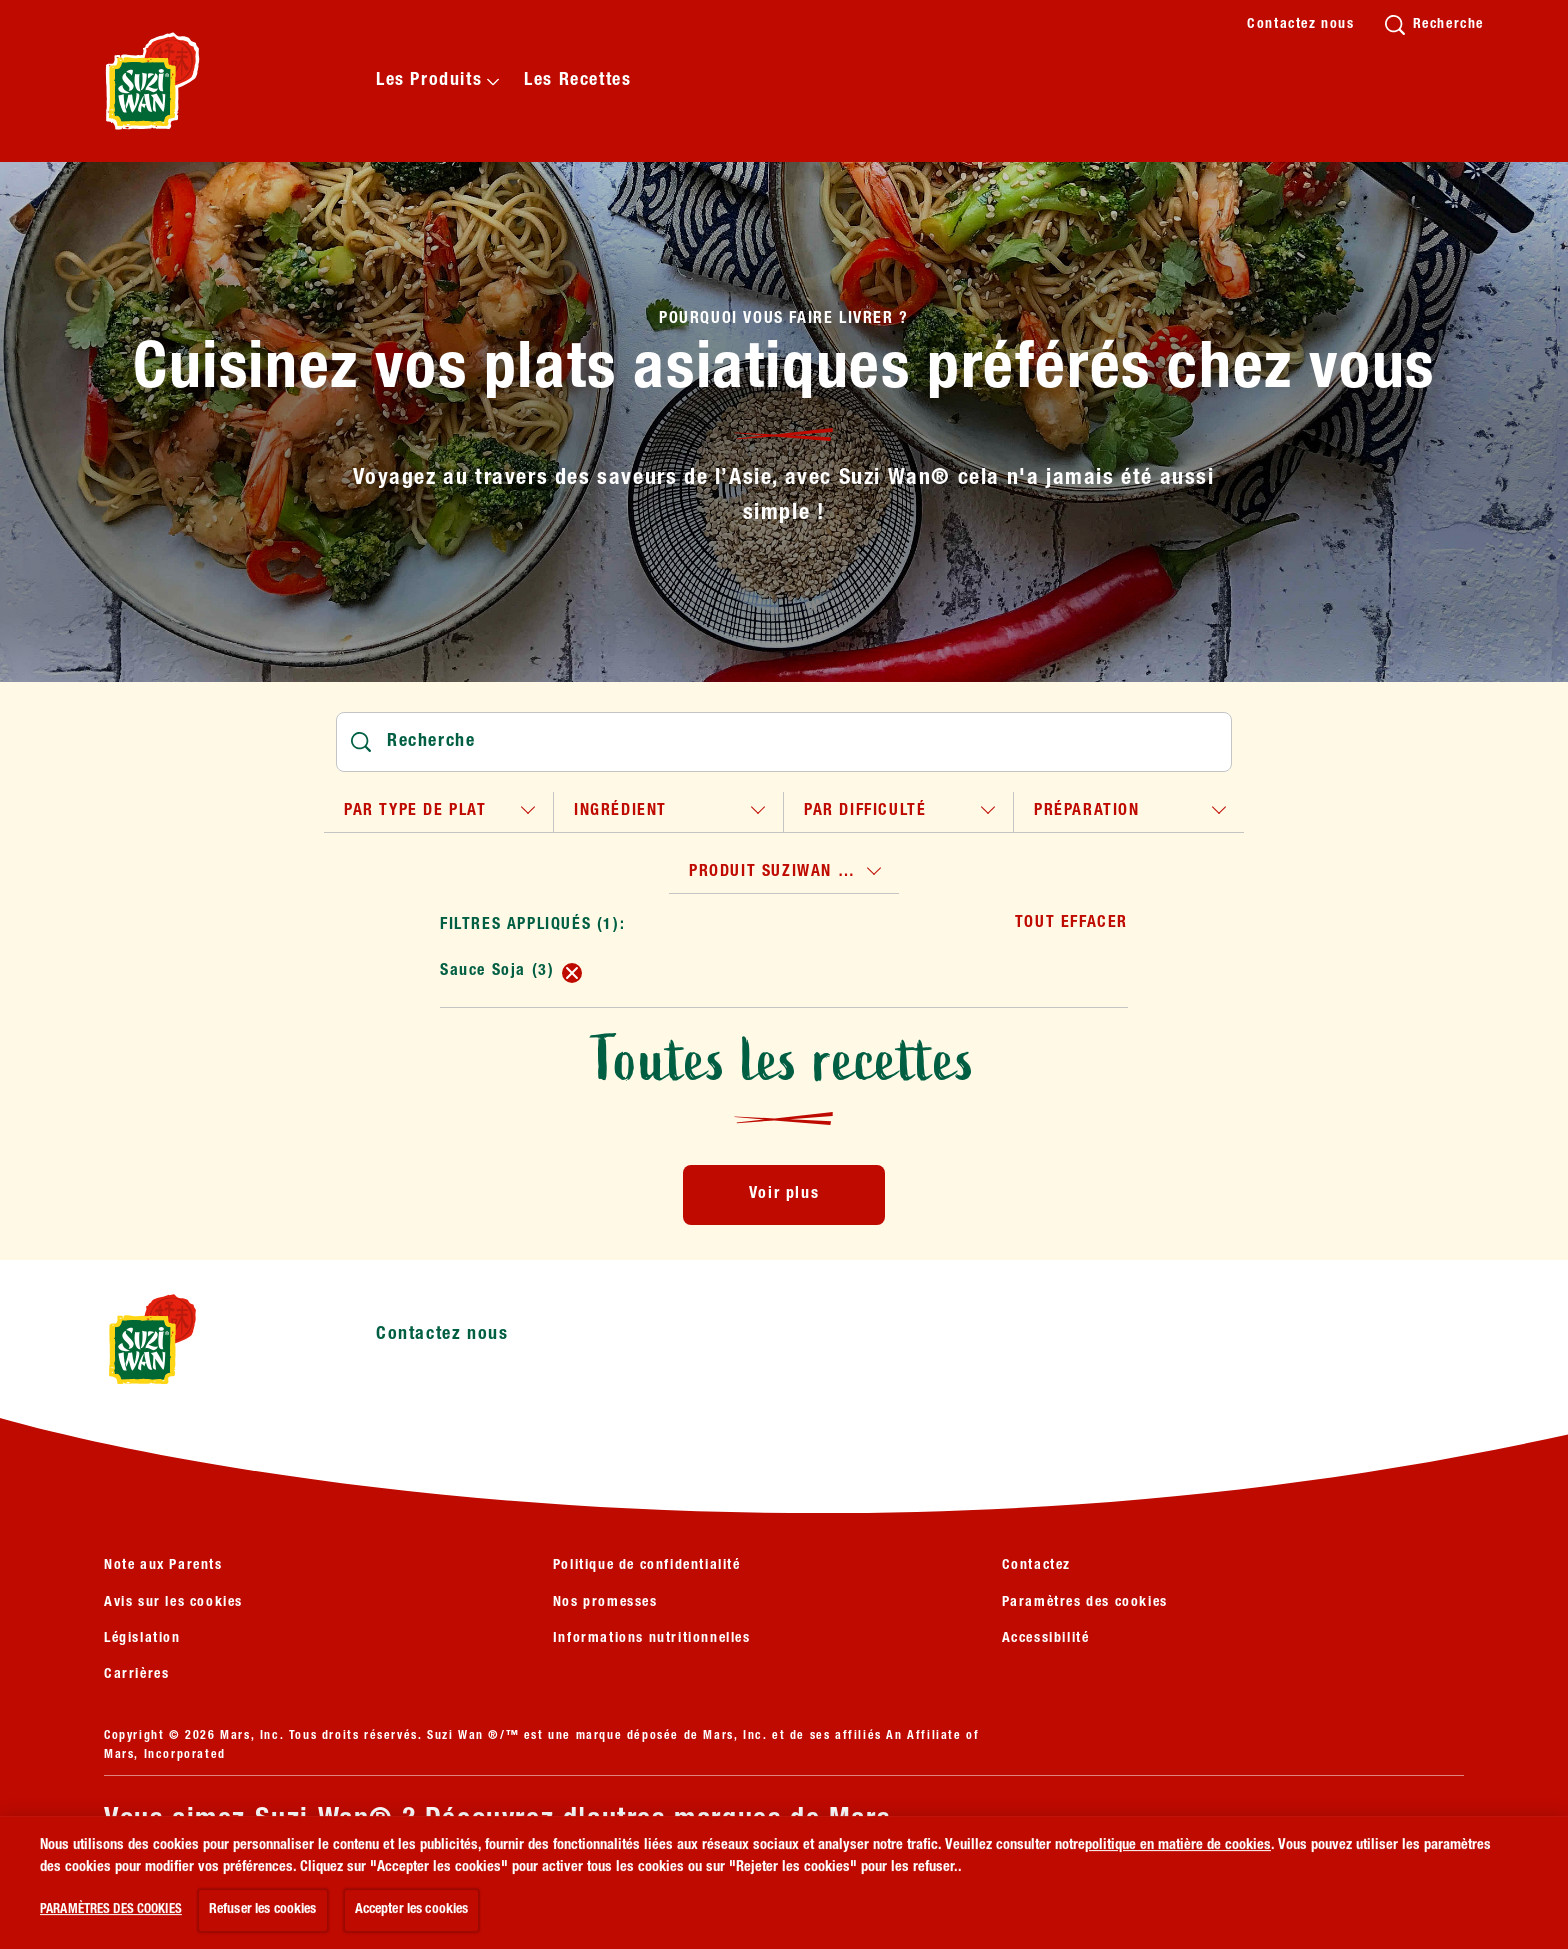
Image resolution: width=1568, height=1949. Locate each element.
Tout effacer (1071, 924)
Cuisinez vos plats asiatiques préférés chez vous (784, 373)
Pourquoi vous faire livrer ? (784, 320)
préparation (1087, 812)
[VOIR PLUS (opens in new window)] (205, 1887)
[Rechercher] (784, 742)
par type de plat (415, 812)
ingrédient (620, 812)
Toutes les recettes (784, 1060)
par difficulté (865, 812)
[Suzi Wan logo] (210, 1339)
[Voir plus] (784, 1195)
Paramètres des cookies (1085, 1603)
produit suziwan (774, 873)
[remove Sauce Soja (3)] (572, 973)
